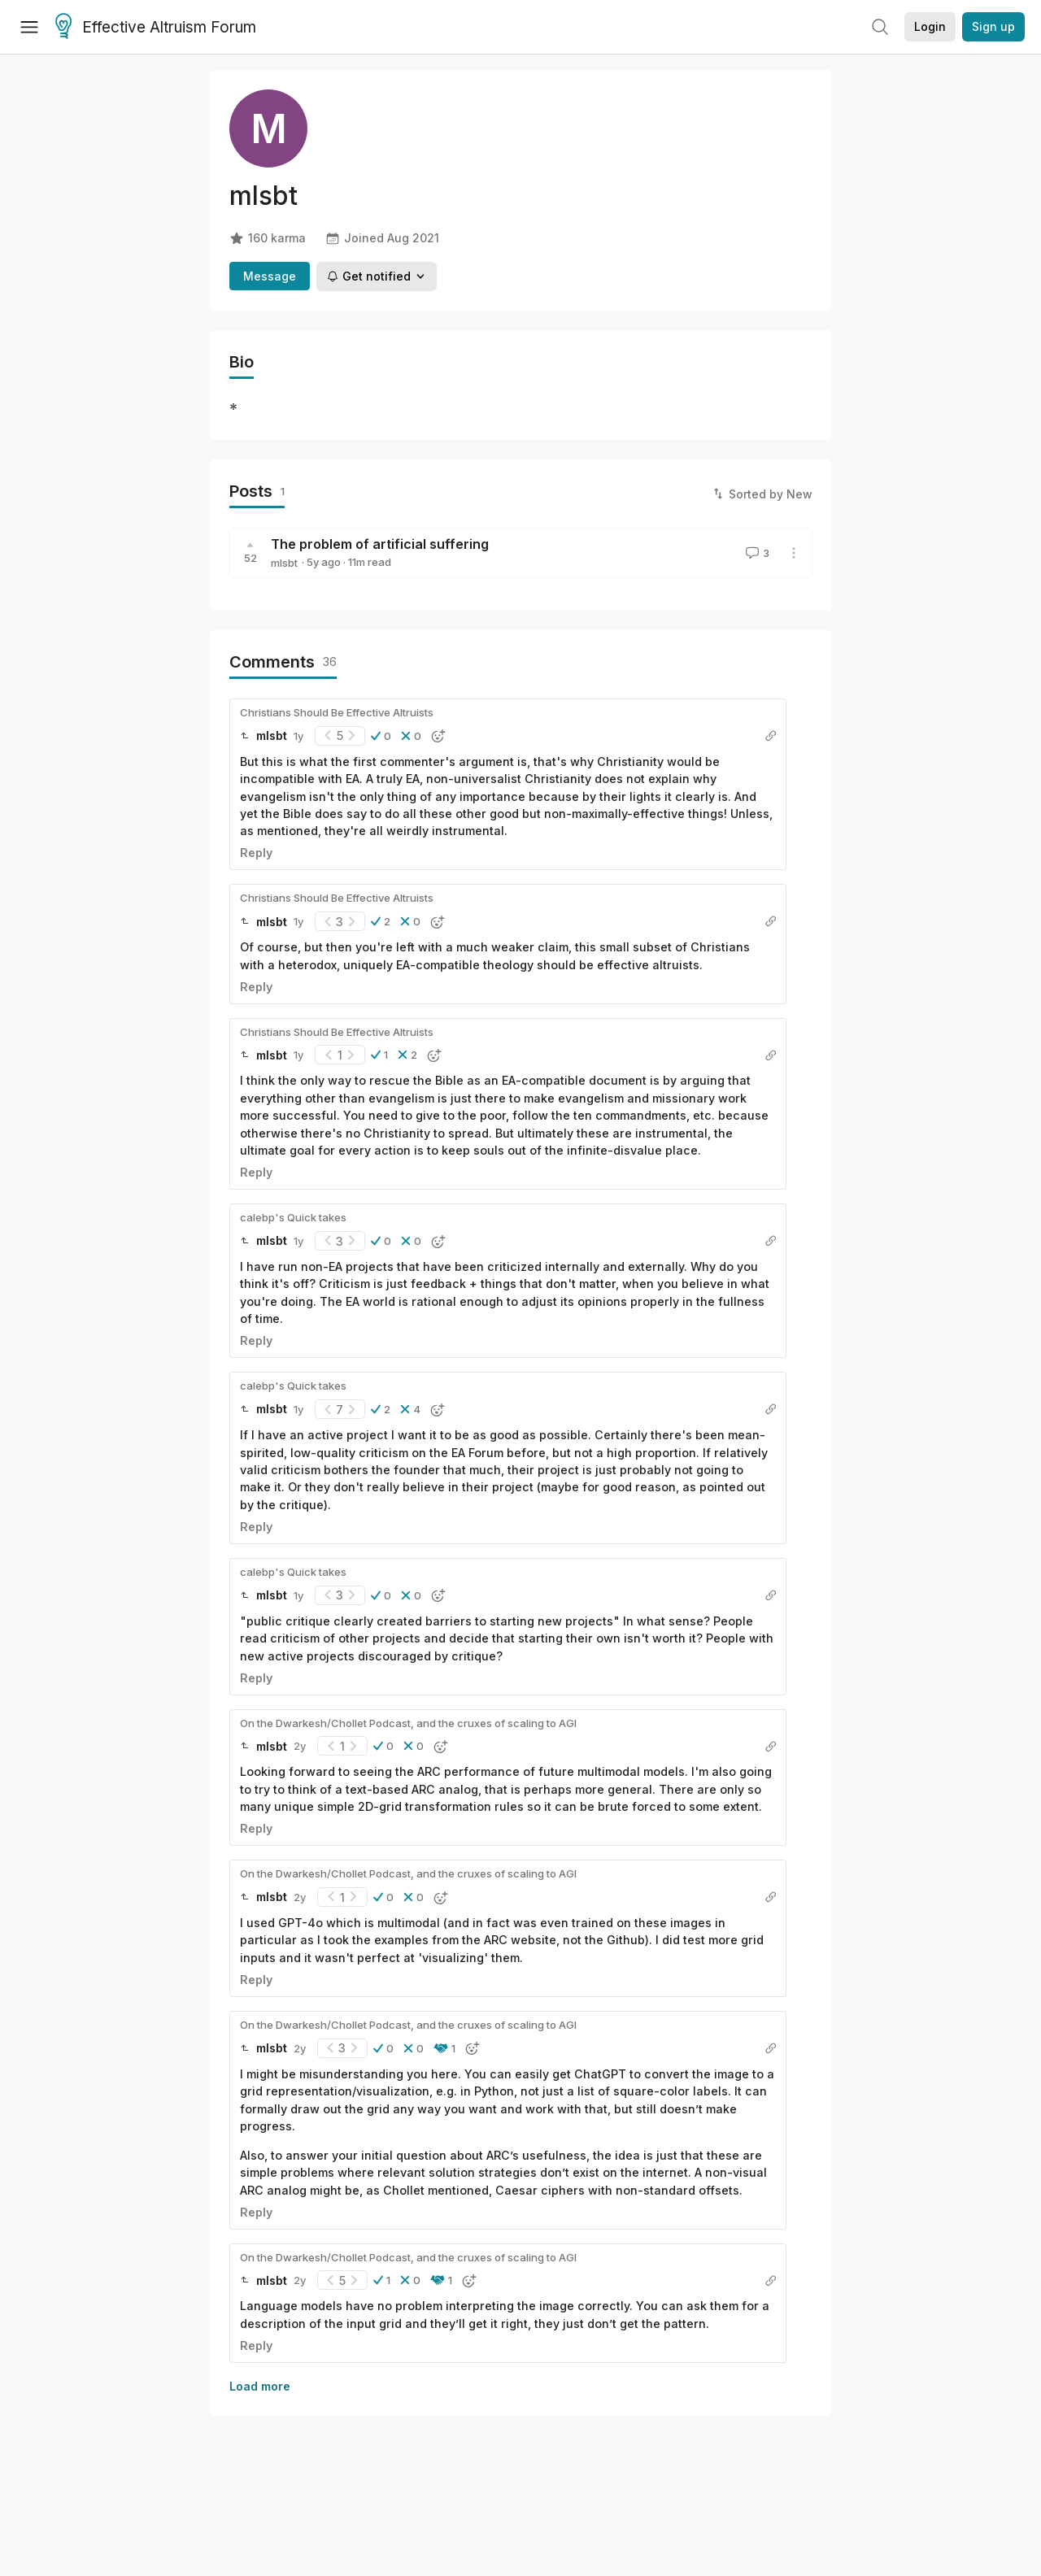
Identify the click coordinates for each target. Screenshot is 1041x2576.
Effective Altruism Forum (155, 27)
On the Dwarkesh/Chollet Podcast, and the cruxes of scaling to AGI (408, 1723)
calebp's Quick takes (293, 1217)
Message (269, 276)
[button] (381, 736)
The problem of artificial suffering (380, 544)
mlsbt (284, 562)
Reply (256, 852)
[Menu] (29, 26)
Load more (259, 2386)
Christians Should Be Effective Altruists (336, 712)
